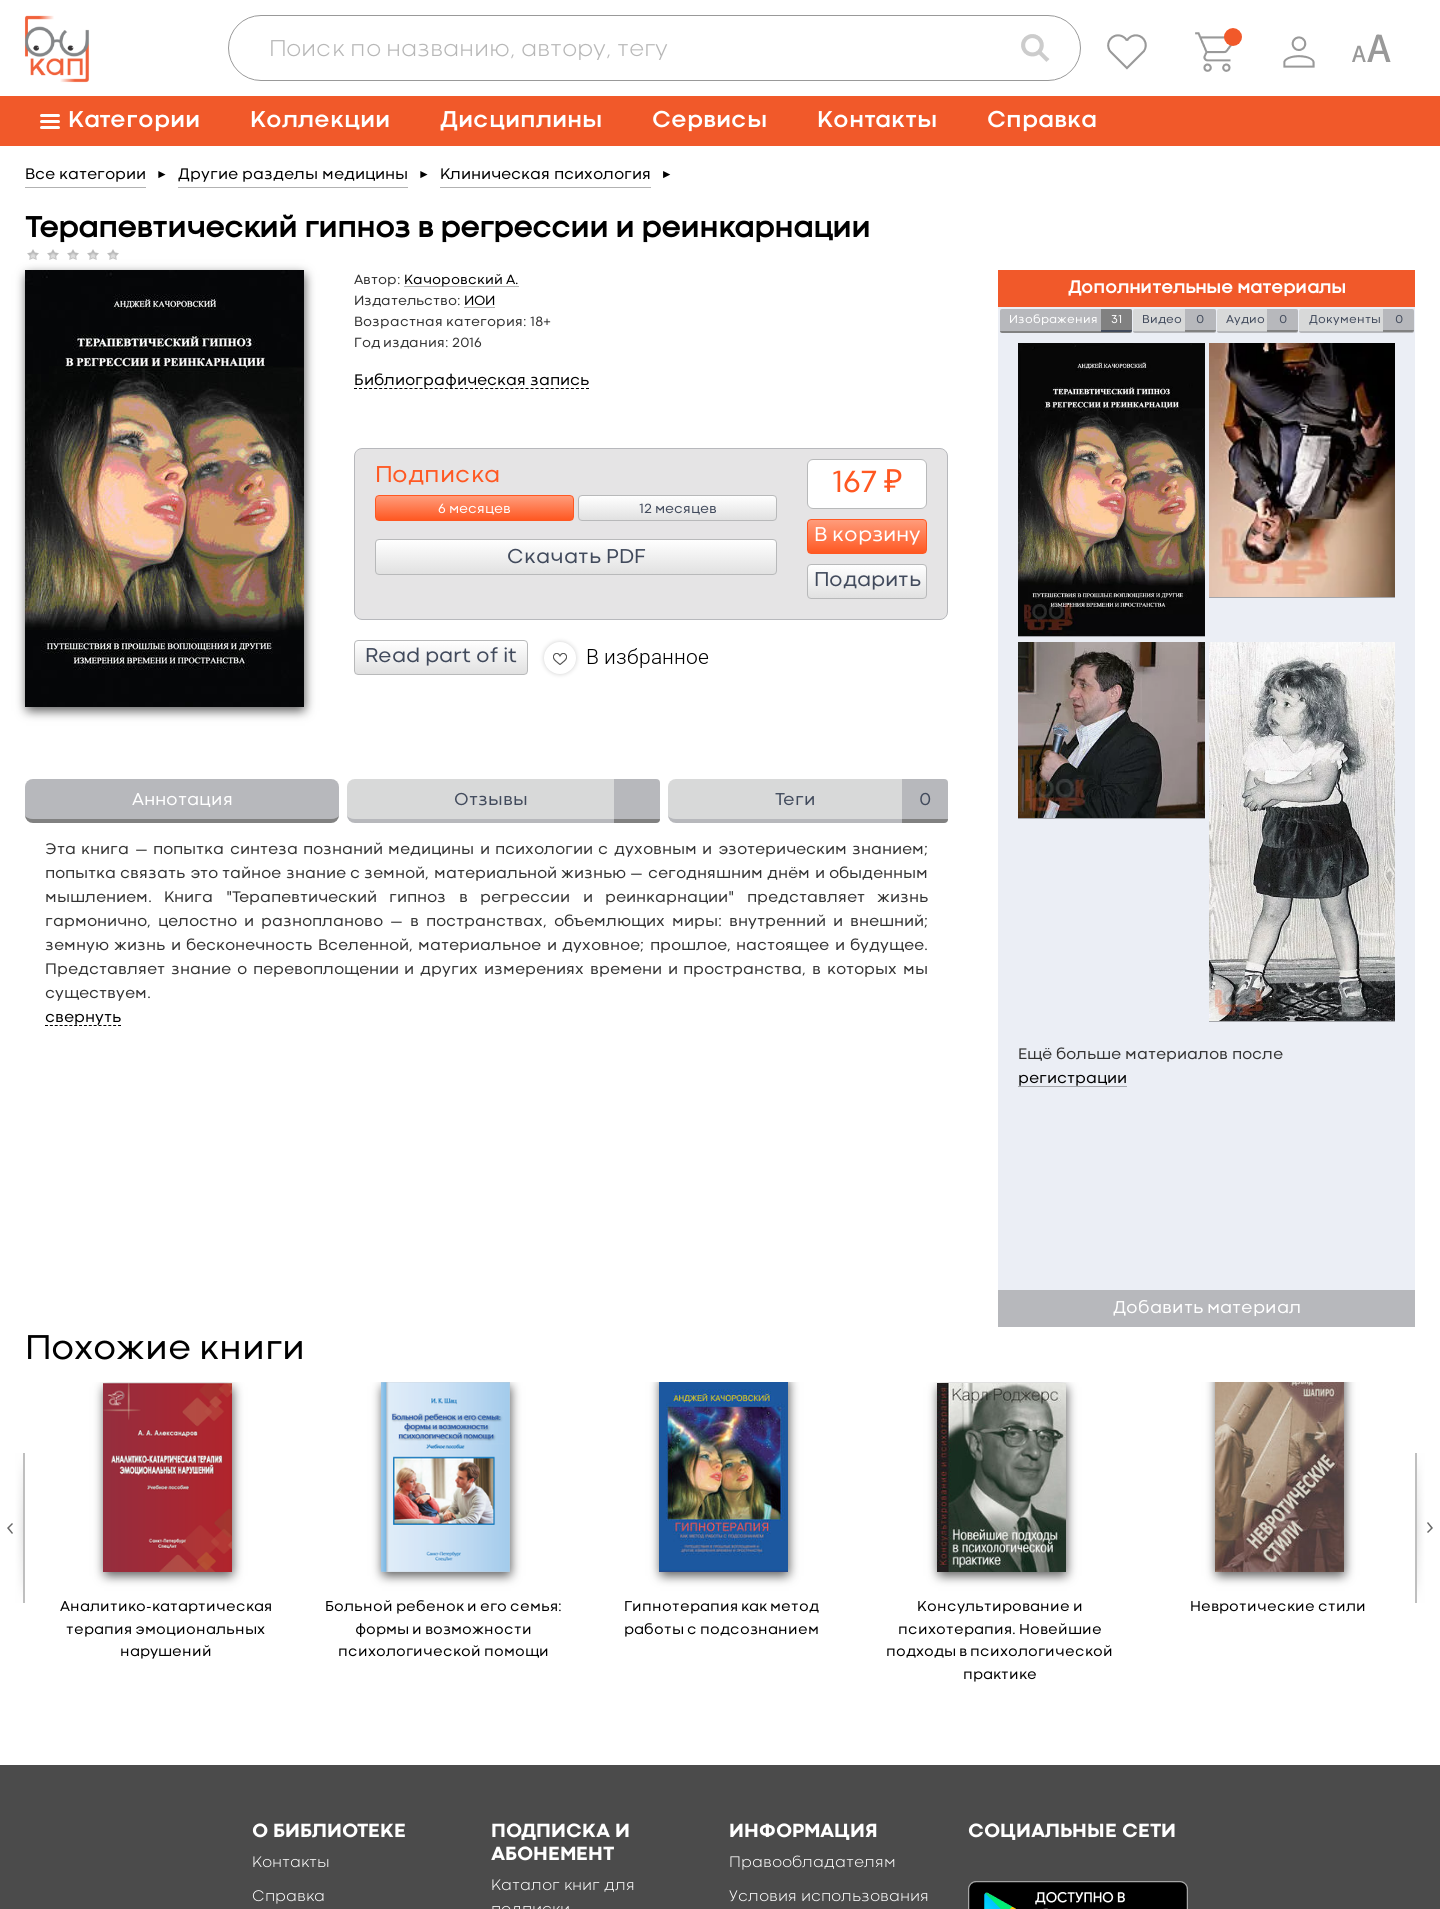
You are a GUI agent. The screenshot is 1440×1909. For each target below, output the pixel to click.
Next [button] (1425, 1528)
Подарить (867, 581)
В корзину (867, 536)
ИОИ (479, 301)
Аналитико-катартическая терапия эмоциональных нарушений (166, 1630)
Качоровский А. (461, 280)
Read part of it (441, 657)
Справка (1042, 120)
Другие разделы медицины (293, 175)
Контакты (877, 120)
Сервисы (709, 120)
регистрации (1072, 1079)
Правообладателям (812, 1863)
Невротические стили (1278, 1607)
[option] (166, 1528)
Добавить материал (1207, 1308)
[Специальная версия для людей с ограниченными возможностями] (1371, 52)
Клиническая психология (545, 175)
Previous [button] (15, 1528)
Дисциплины (521, 120)
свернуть (83, 1018)
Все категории (85, 175)
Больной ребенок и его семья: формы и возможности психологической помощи (443, 1630)
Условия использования (829, 1897)
